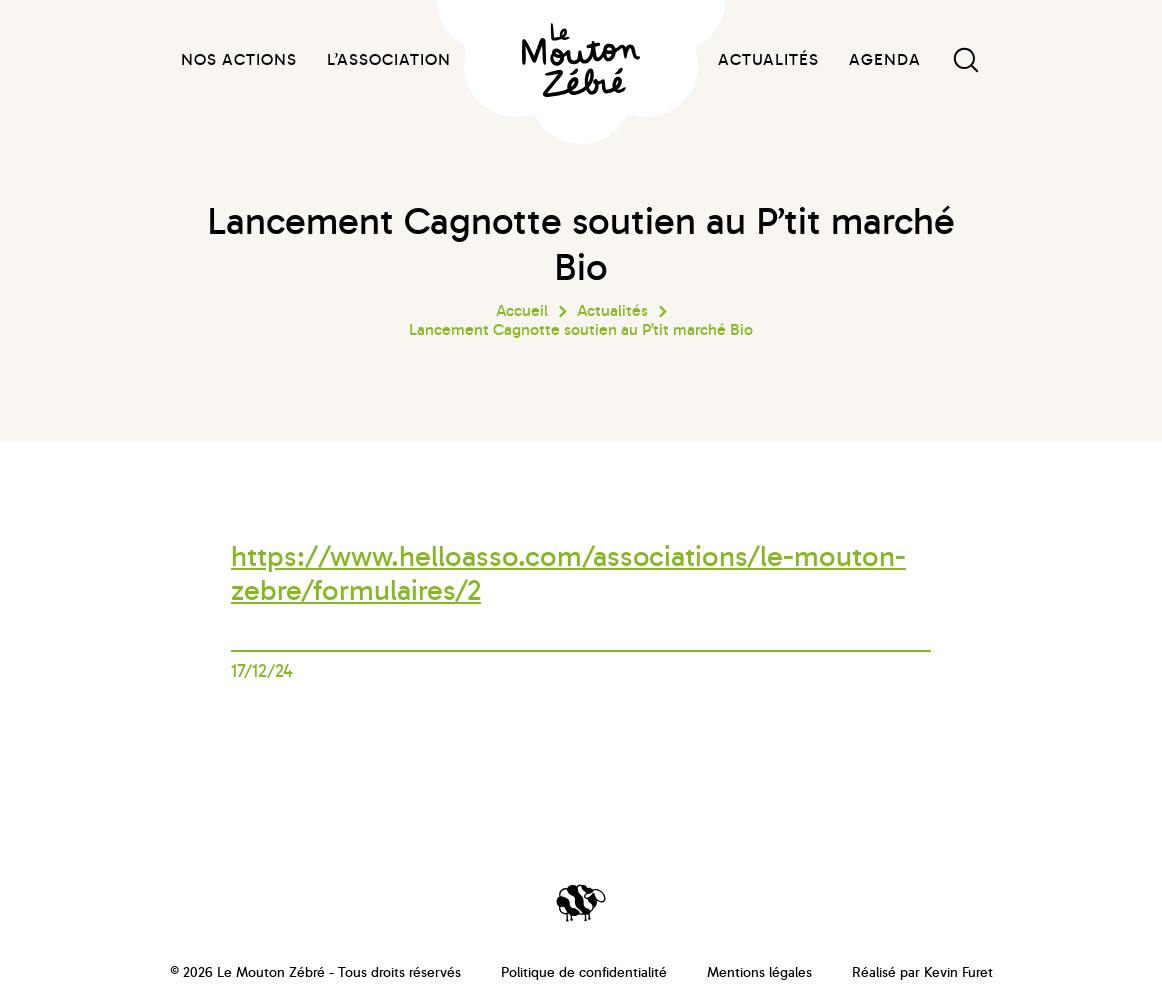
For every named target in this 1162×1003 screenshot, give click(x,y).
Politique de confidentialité (584, 972)
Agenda (885, 60)
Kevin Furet (958, 972)
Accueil (522, 311)
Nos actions (239, 60)
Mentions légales (759, 972)
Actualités (768, 60)
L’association (389, 60)
